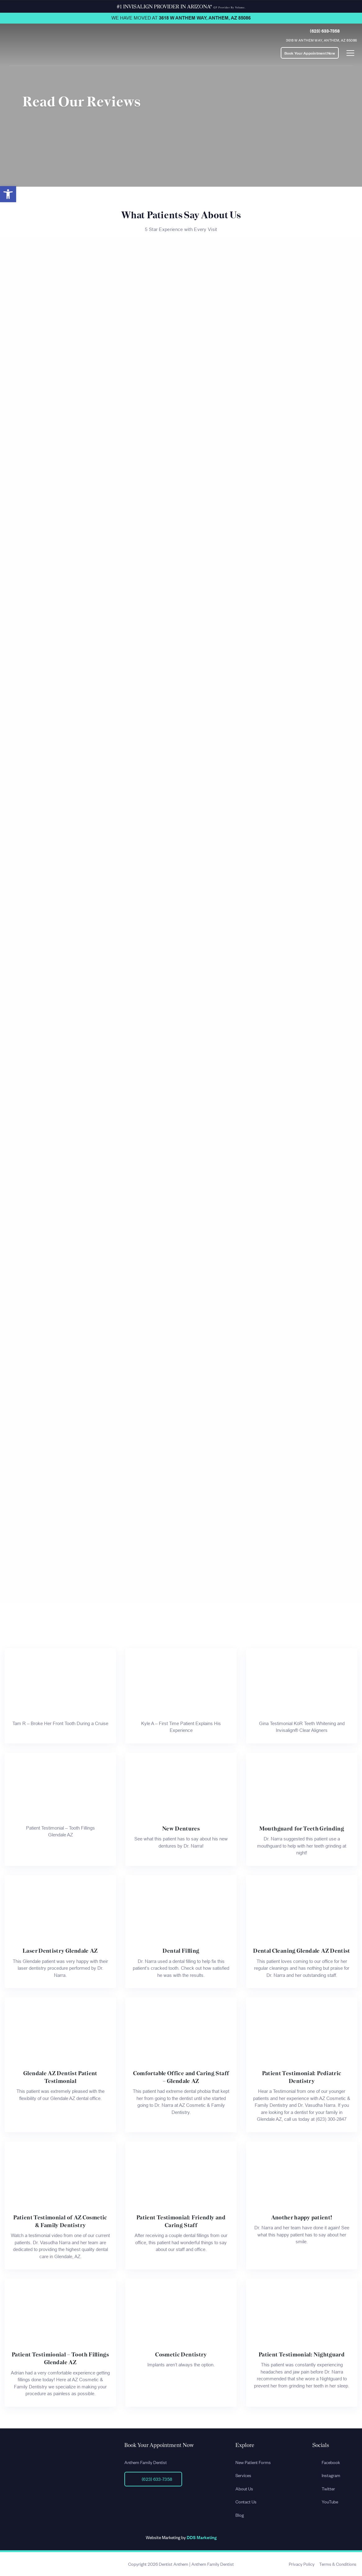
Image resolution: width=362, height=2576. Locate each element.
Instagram (326, 2475)
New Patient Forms (253, 2462)
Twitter (323, 2488)
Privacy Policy (302, 2563)
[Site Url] (52, 2446)
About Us (244, 2488)
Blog (239, 2514)
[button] (8, 194)
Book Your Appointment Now (309, 53)
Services (243, 2475)
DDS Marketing (202, 2537)
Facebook (326, 2462)
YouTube (325, 2501)
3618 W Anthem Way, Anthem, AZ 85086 (205, 17)
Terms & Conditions (337, 2563)
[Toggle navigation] (350, 53)
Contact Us (246, 2501)
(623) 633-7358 (325, 30)
